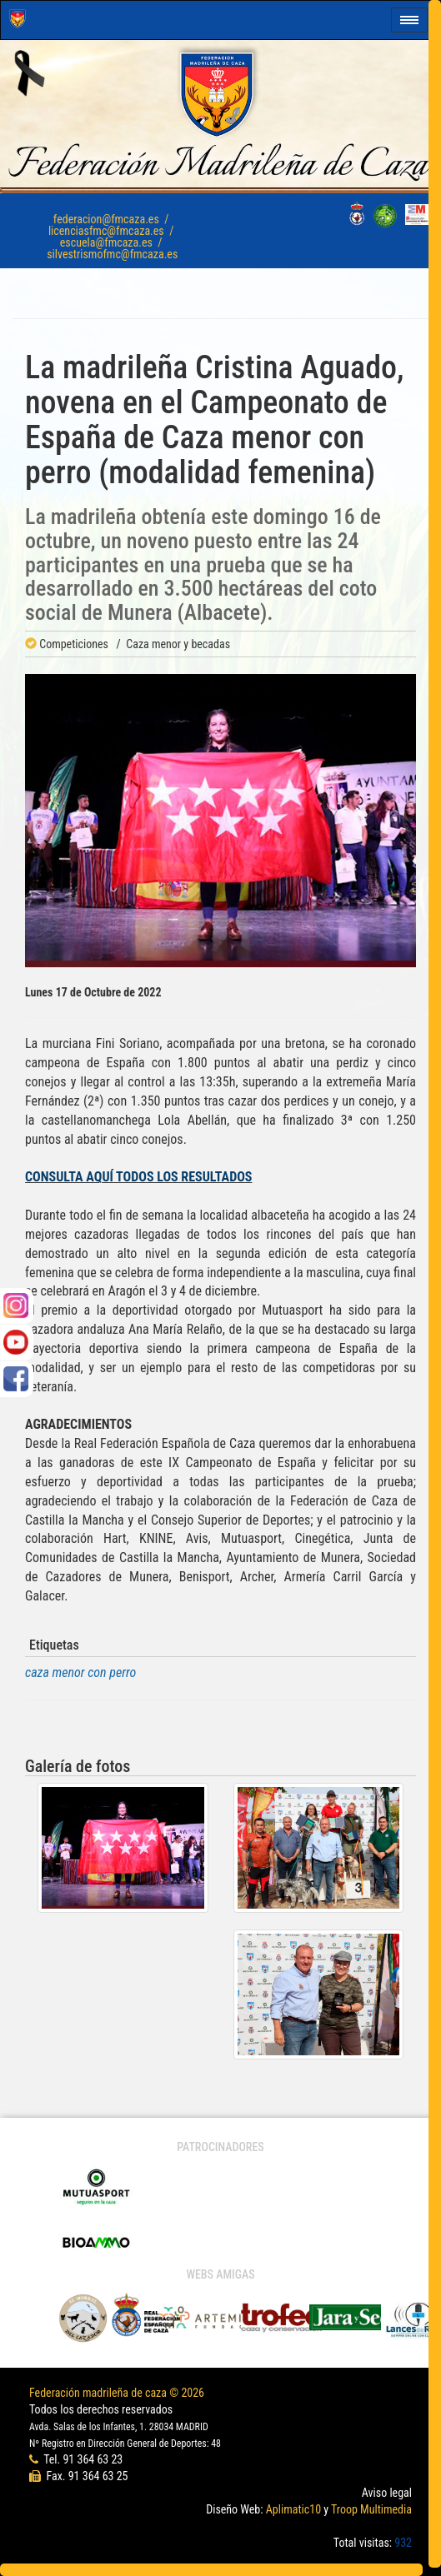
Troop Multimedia (371, 2509)
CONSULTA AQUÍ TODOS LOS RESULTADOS (139, 1177)
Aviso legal (387, 2492)
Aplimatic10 (293, 2509)
